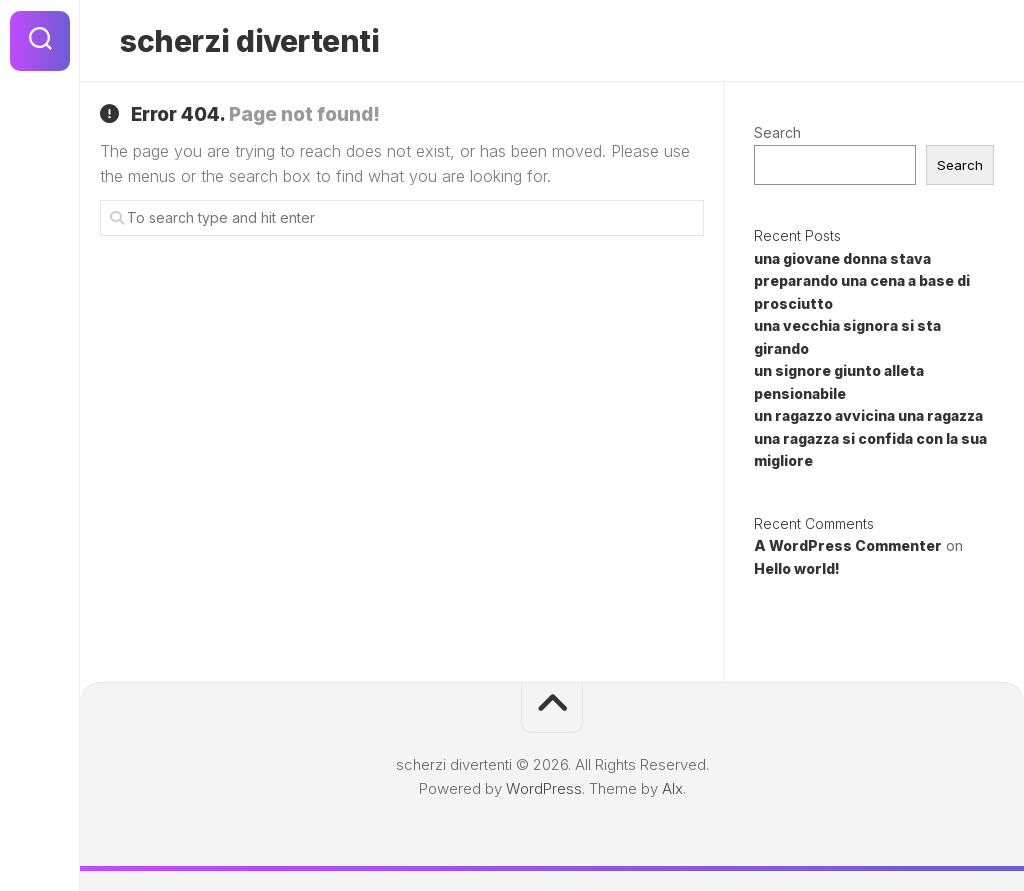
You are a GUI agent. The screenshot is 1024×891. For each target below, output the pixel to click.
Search (777, 132)
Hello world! (797, 568)
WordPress (544, 788)
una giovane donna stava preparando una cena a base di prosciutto (862, 281)
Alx (672, 788)
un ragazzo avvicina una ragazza (868, 415)
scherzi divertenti (249, 41)
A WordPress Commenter (848, 545)
